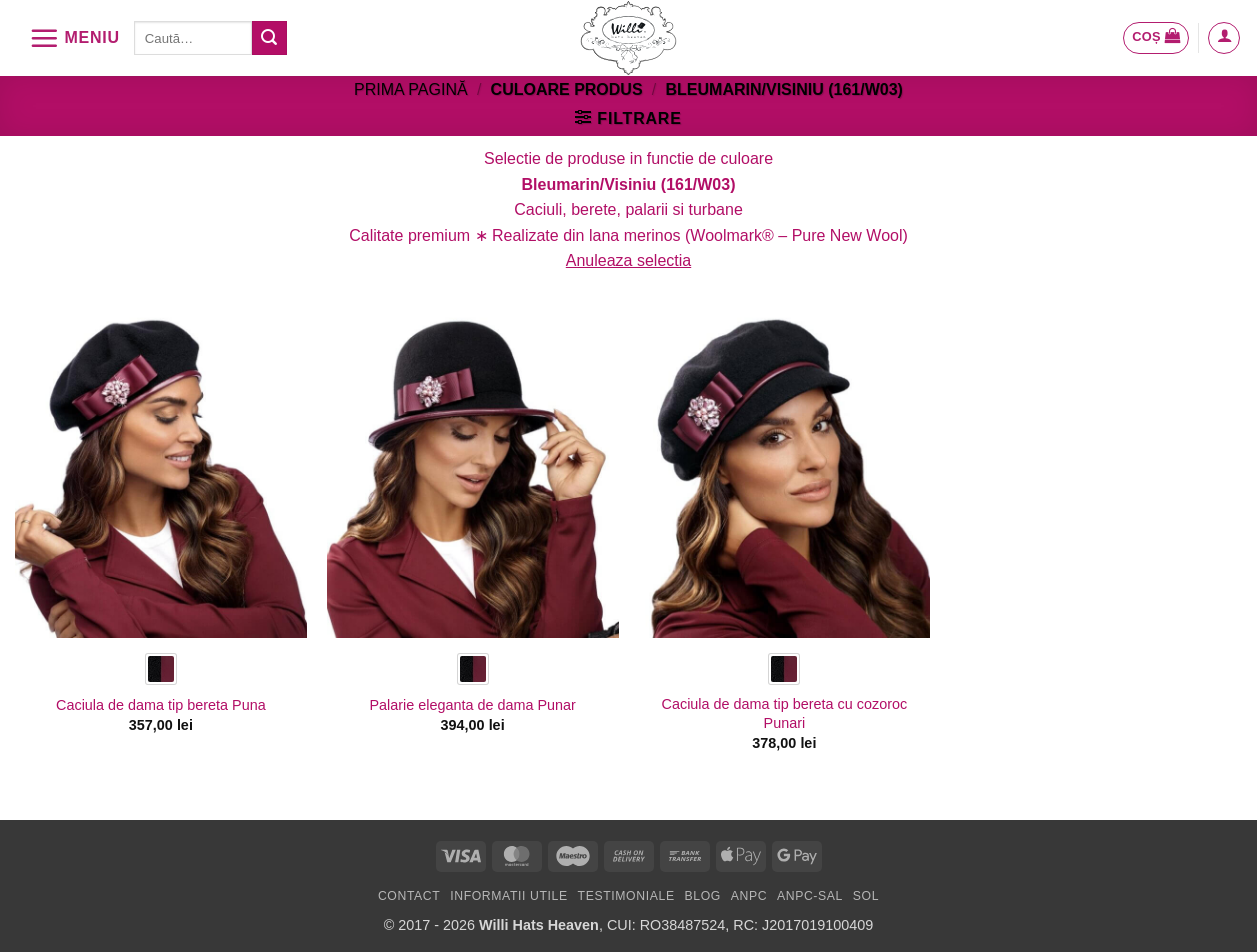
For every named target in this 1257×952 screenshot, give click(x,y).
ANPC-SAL (810, 896)
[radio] (161, 669)
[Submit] (269, 38)
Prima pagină (411, 89)
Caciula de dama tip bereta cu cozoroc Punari (785, 713)
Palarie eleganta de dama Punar (472, 705)
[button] (74, 38)
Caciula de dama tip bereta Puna (161, 705)
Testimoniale (626, 896)
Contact (409, 896)
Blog (702, 896)
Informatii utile (509, 896)
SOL (866, 896)
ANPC (749, 896)
